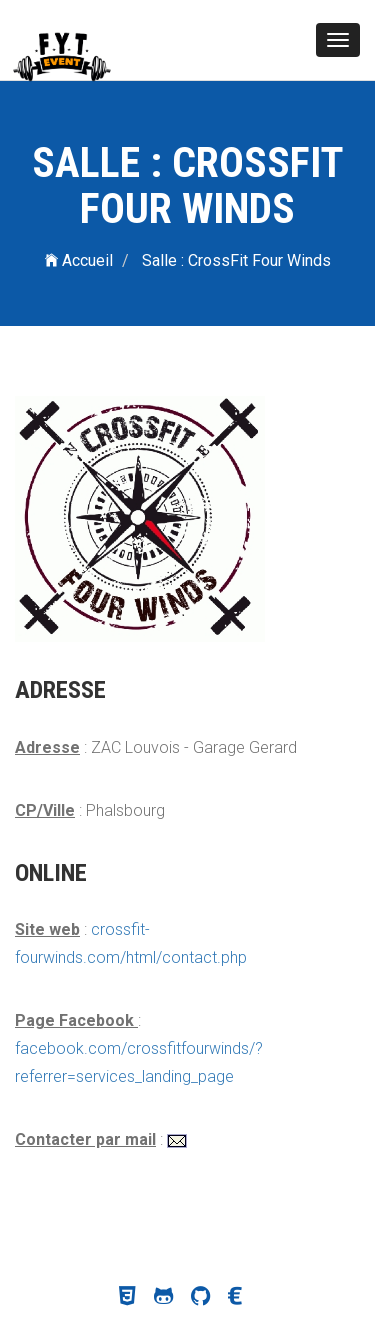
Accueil (79, 260)
